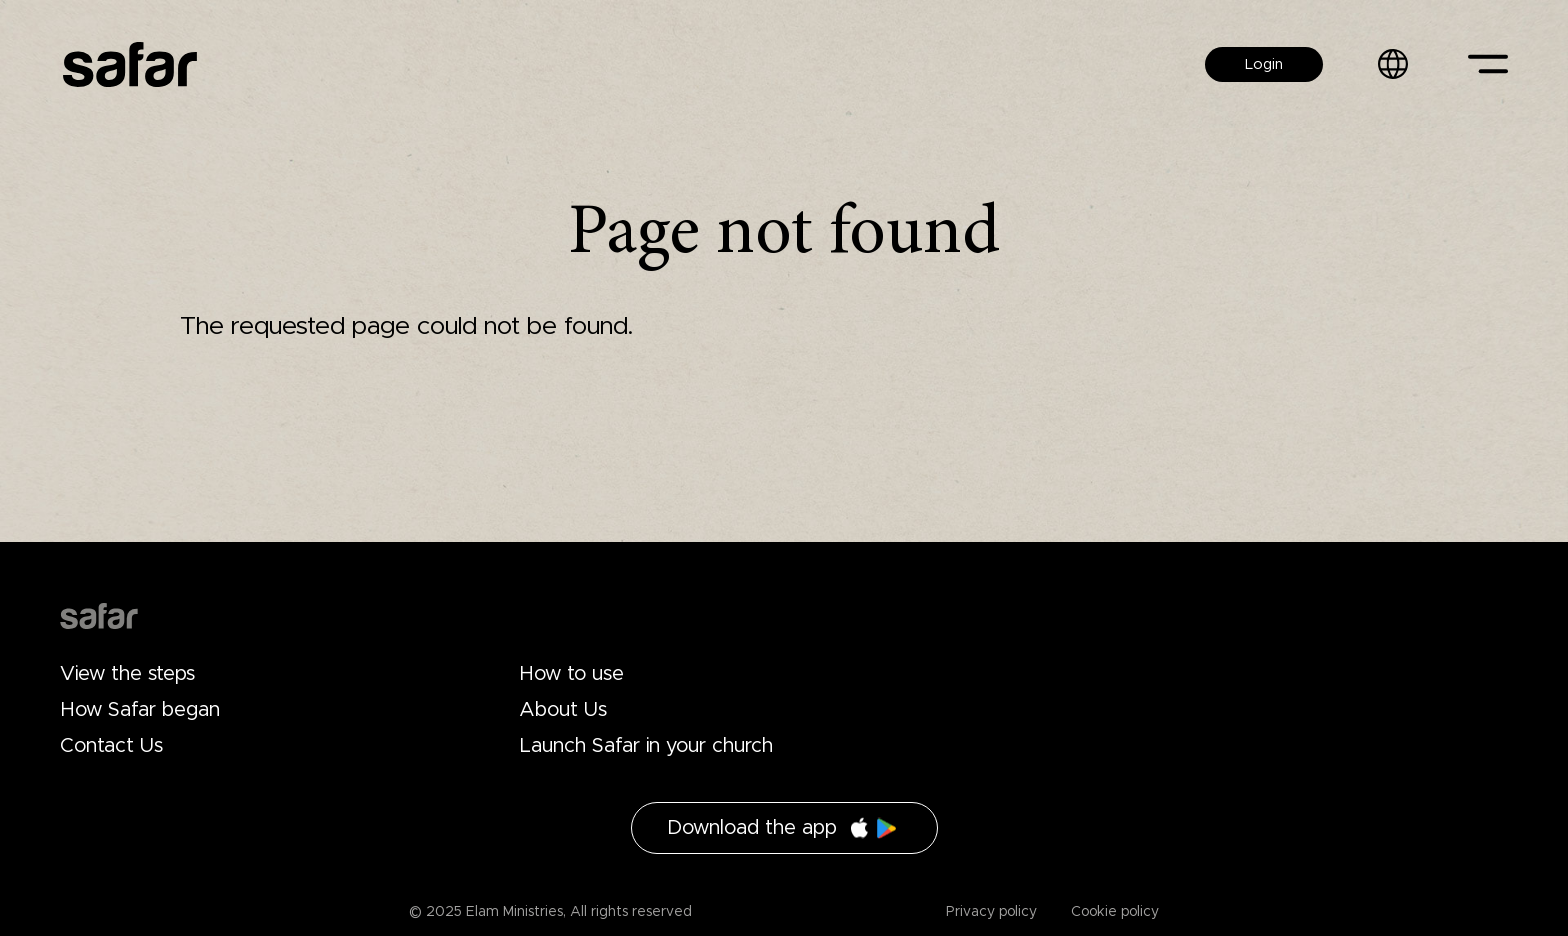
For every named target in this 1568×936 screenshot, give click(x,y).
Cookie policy (1113, 912)
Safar (130, 64)
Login (1264, 64)
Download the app (752, 828)
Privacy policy (991, 912)
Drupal (99, 616)
